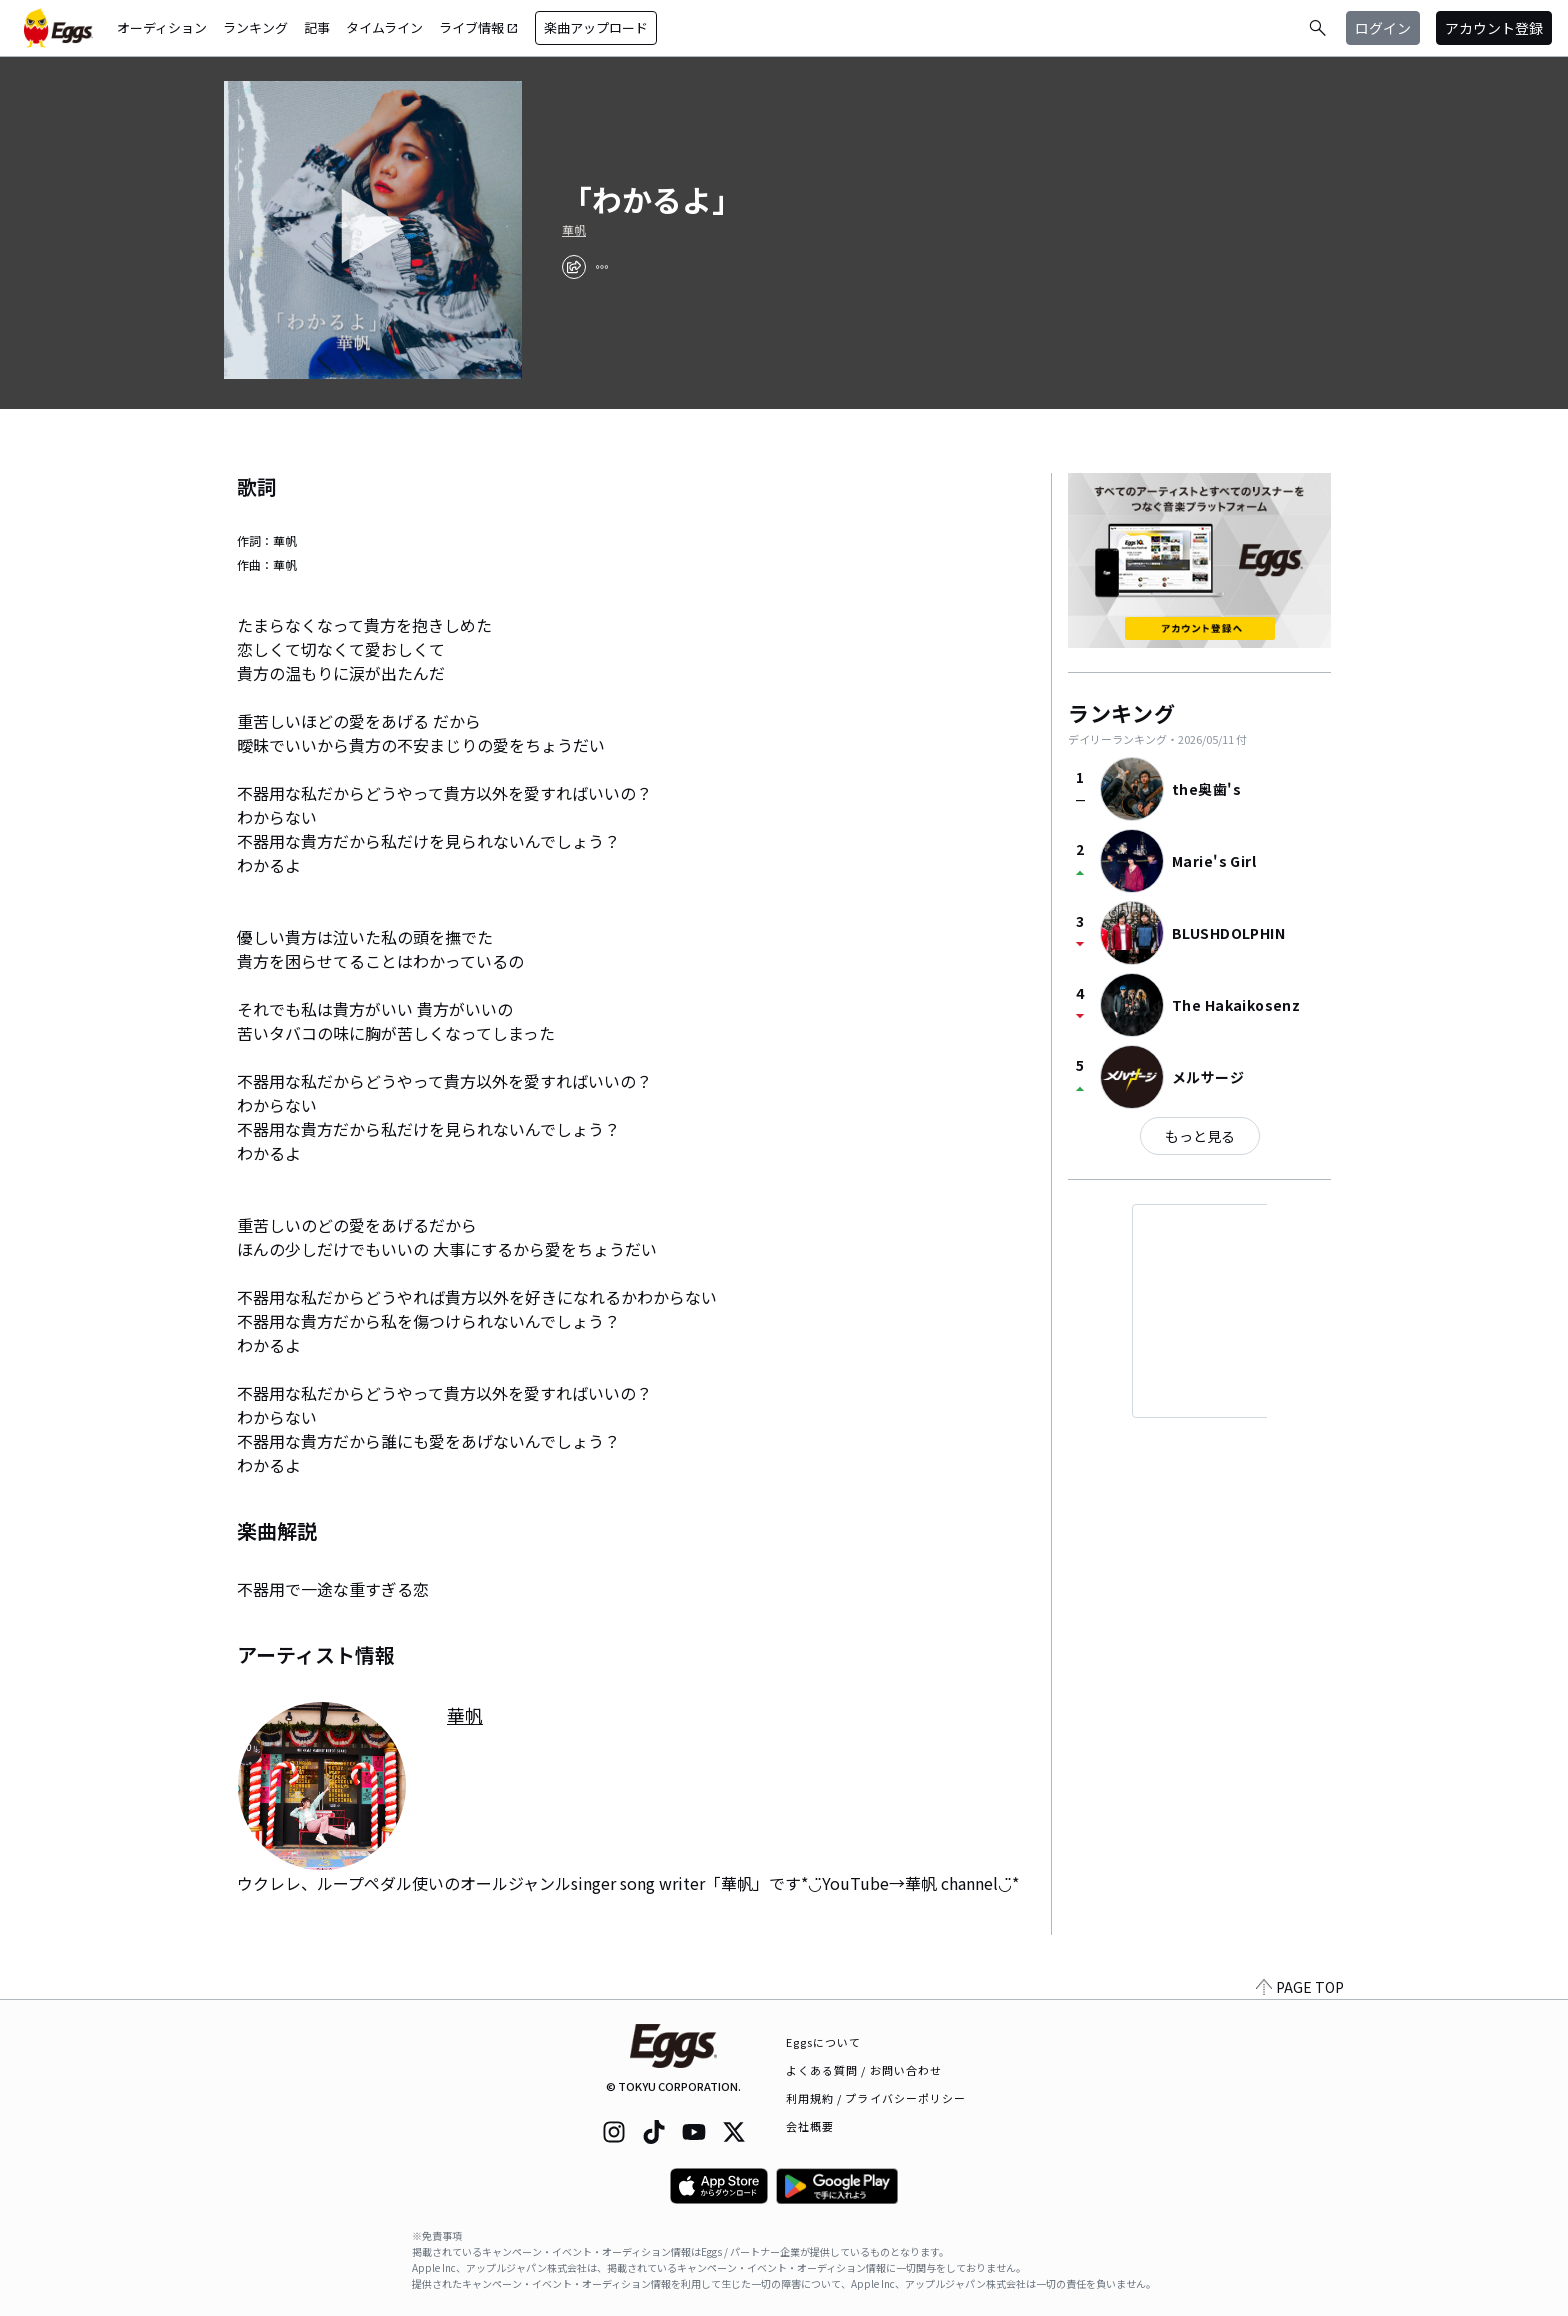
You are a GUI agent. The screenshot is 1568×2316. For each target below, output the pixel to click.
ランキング (255, 27)
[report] (602, 267)
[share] (574, 267)
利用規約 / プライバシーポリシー (876, 2098)
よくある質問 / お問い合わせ (864, 2070)
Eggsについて (824, 2042)
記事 (317, 27)
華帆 (574, 230)
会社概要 (810, 2126)
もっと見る (1200, 1136)
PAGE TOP (1300, 1987)
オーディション (162, 27)
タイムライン (384, 27)
